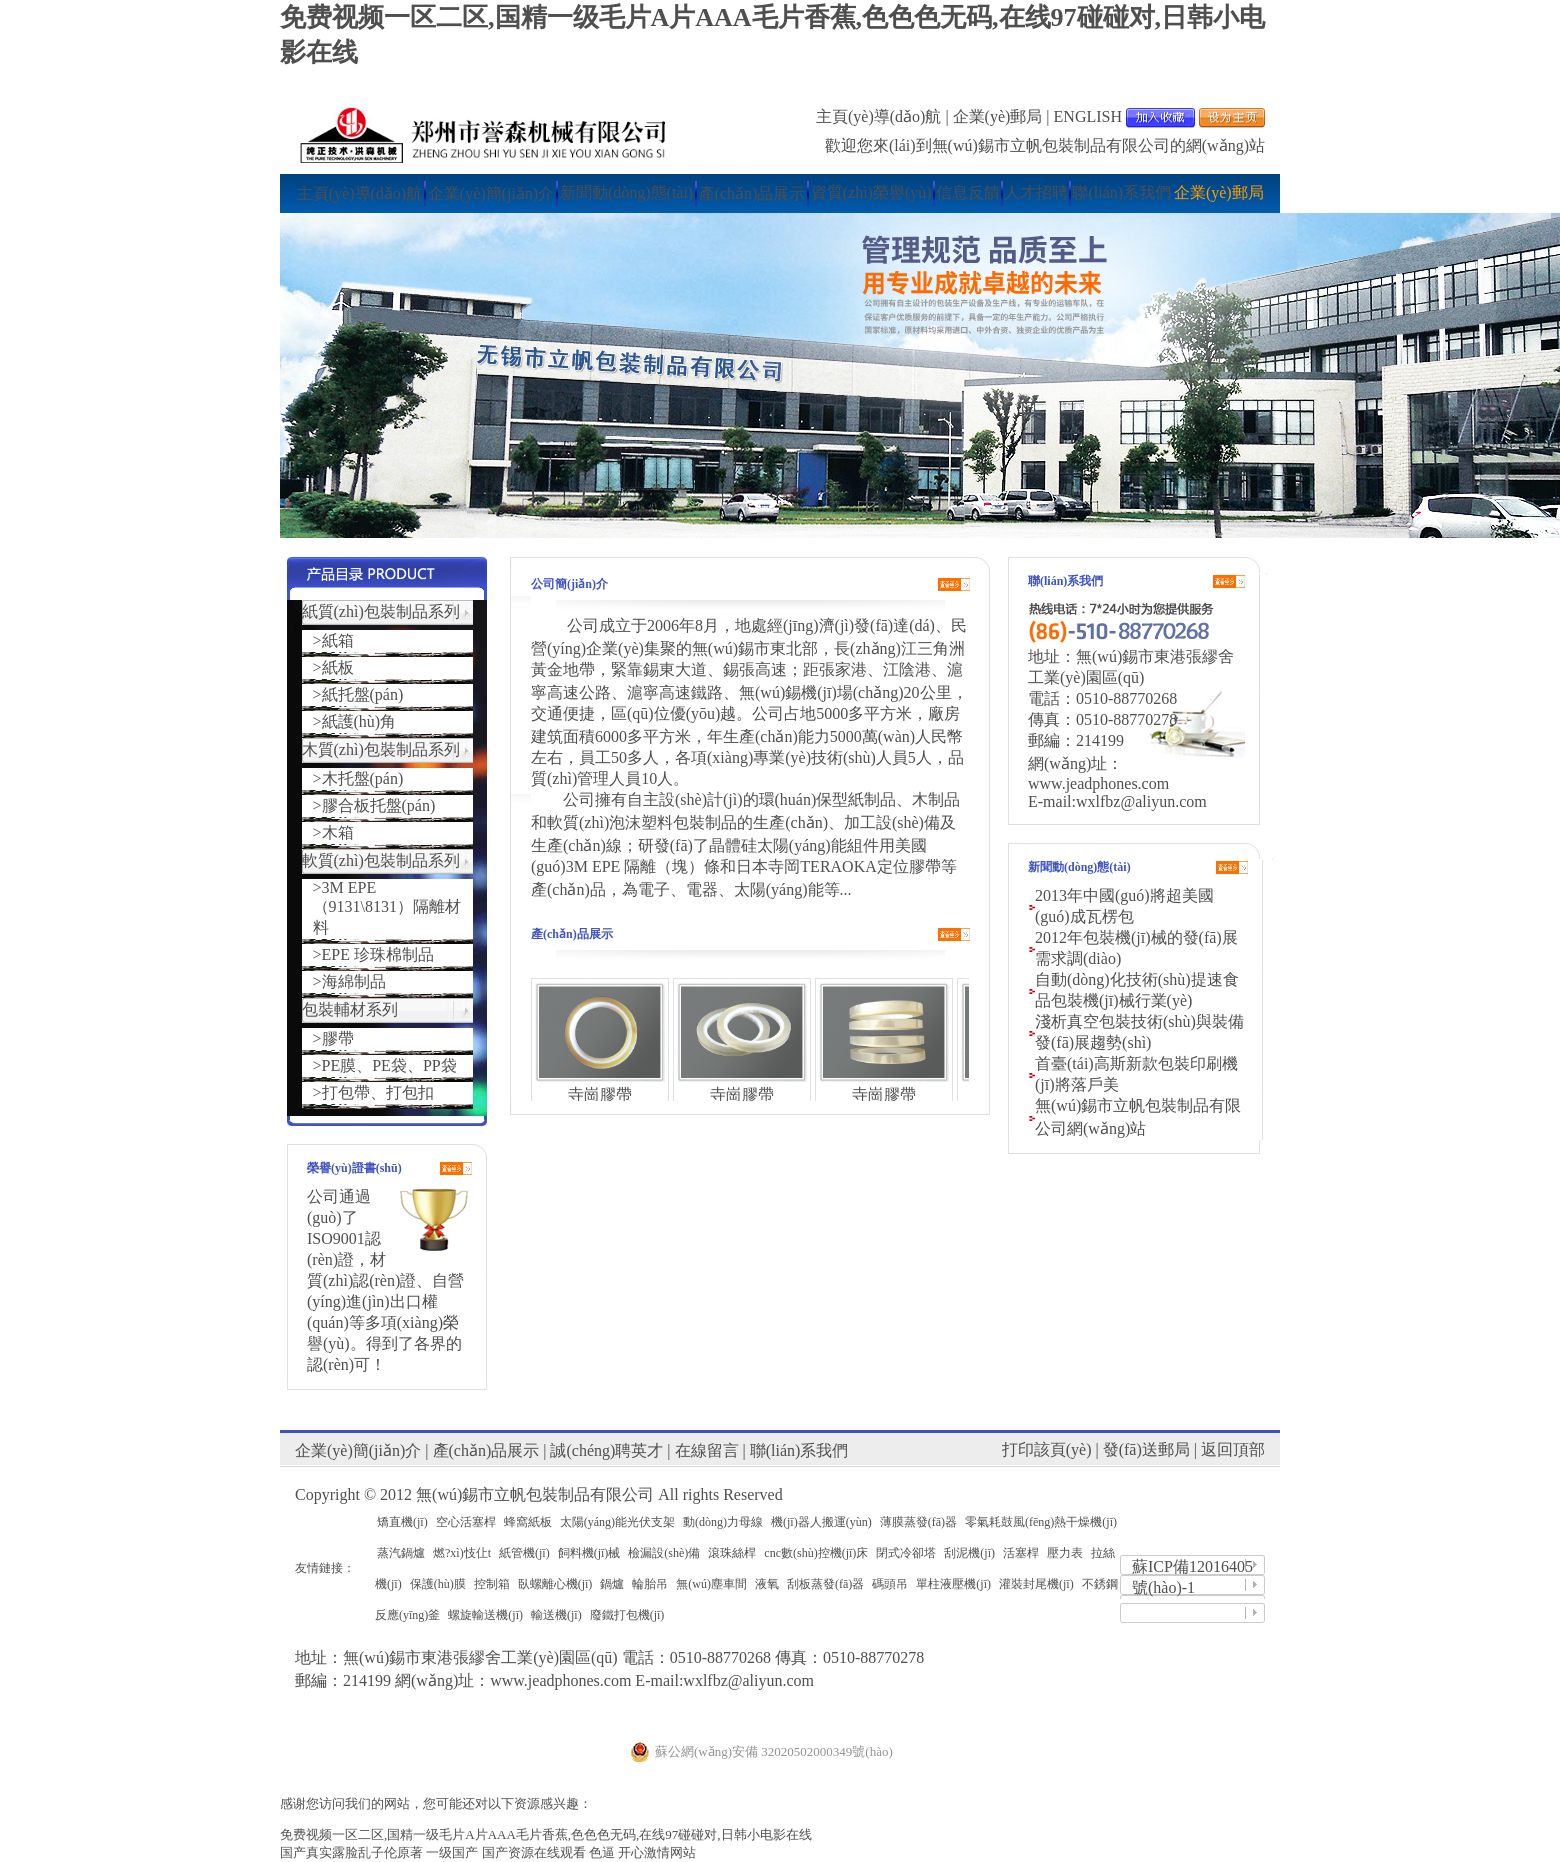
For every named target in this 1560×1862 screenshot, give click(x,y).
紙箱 (338, 640)
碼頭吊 (890, 1584)
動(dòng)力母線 (723, 1522)
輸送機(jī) (556, 1615)
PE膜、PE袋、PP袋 (389, 1065)
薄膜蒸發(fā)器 (918, 1522)
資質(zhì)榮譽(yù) (871, 192)
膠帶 (338, 1038)
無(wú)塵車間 (711, 1584)
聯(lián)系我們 (1121, 192)
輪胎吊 (650, 1584)
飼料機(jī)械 (589, 1553)
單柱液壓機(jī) (953, 1584)
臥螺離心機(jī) (555, 1584)
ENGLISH (1088, 116)
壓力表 (1065, 1553)
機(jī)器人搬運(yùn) (821, 1522)
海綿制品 (354, 981)
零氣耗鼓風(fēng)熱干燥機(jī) (1041, 1522)
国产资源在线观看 (534, 1852)
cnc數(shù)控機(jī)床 (816, 1553)
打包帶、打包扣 (378, 1092)
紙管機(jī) (524, 1553)
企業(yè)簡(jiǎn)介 (491, 193)
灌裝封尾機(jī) (1036, 1584)
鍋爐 (612, 1584)
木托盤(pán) (363, 778)
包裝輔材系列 (350, 1009)
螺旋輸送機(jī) (485, 1615)
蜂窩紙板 (528, 1522)
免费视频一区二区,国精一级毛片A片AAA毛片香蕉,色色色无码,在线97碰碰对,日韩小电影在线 (546, 1834)
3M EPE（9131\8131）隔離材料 (387, 907)
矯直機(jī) (402, 1522)
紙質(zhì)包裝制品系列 (381, 611)
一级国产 (452, 1852)
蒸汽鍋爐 (401, 1553)
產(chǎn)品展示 (752, 193)
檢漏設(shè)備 (664, 1553)
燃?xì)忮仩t (462, 1553)
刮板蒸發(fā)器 (825, 1584)
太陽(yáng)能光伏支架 (617, 1522)
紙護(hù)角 (359, 721)
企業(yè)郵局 (998, 116)
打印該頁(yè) (1047, 1449)
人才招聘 (1036, 192)
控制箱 (492, 1584)
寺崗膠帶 (600, 1094)
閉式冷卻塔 (906, 1553)
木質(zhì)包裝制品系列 (381, 749)
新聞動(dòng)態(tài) (626, 192)
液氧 (767, 1584)
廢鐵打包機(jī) (627, 1615)
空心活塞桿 (466, 1522)
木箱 (338, 832)
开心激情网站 (657, 1852)
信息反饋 (968, 192)
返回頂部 (1233, 1449)
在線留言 (707, 1450)
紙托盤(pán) (363, 694)
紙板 (338, 667)
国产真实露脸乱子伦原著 (351, 1852)
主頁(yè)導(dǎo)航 (878, 116)
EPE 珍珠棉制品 (378, 954)
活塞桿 (1021, 1553)
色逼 (602, 1852)
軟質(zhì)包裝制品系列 (381, 860)
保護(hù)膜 (438, 1584)
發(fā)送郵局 (1146, 1449)
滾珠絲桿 (732, 1553)
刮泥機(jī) (969, 1553)
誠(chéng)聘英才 (606, 1450)
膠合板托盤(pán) (379, 805)
